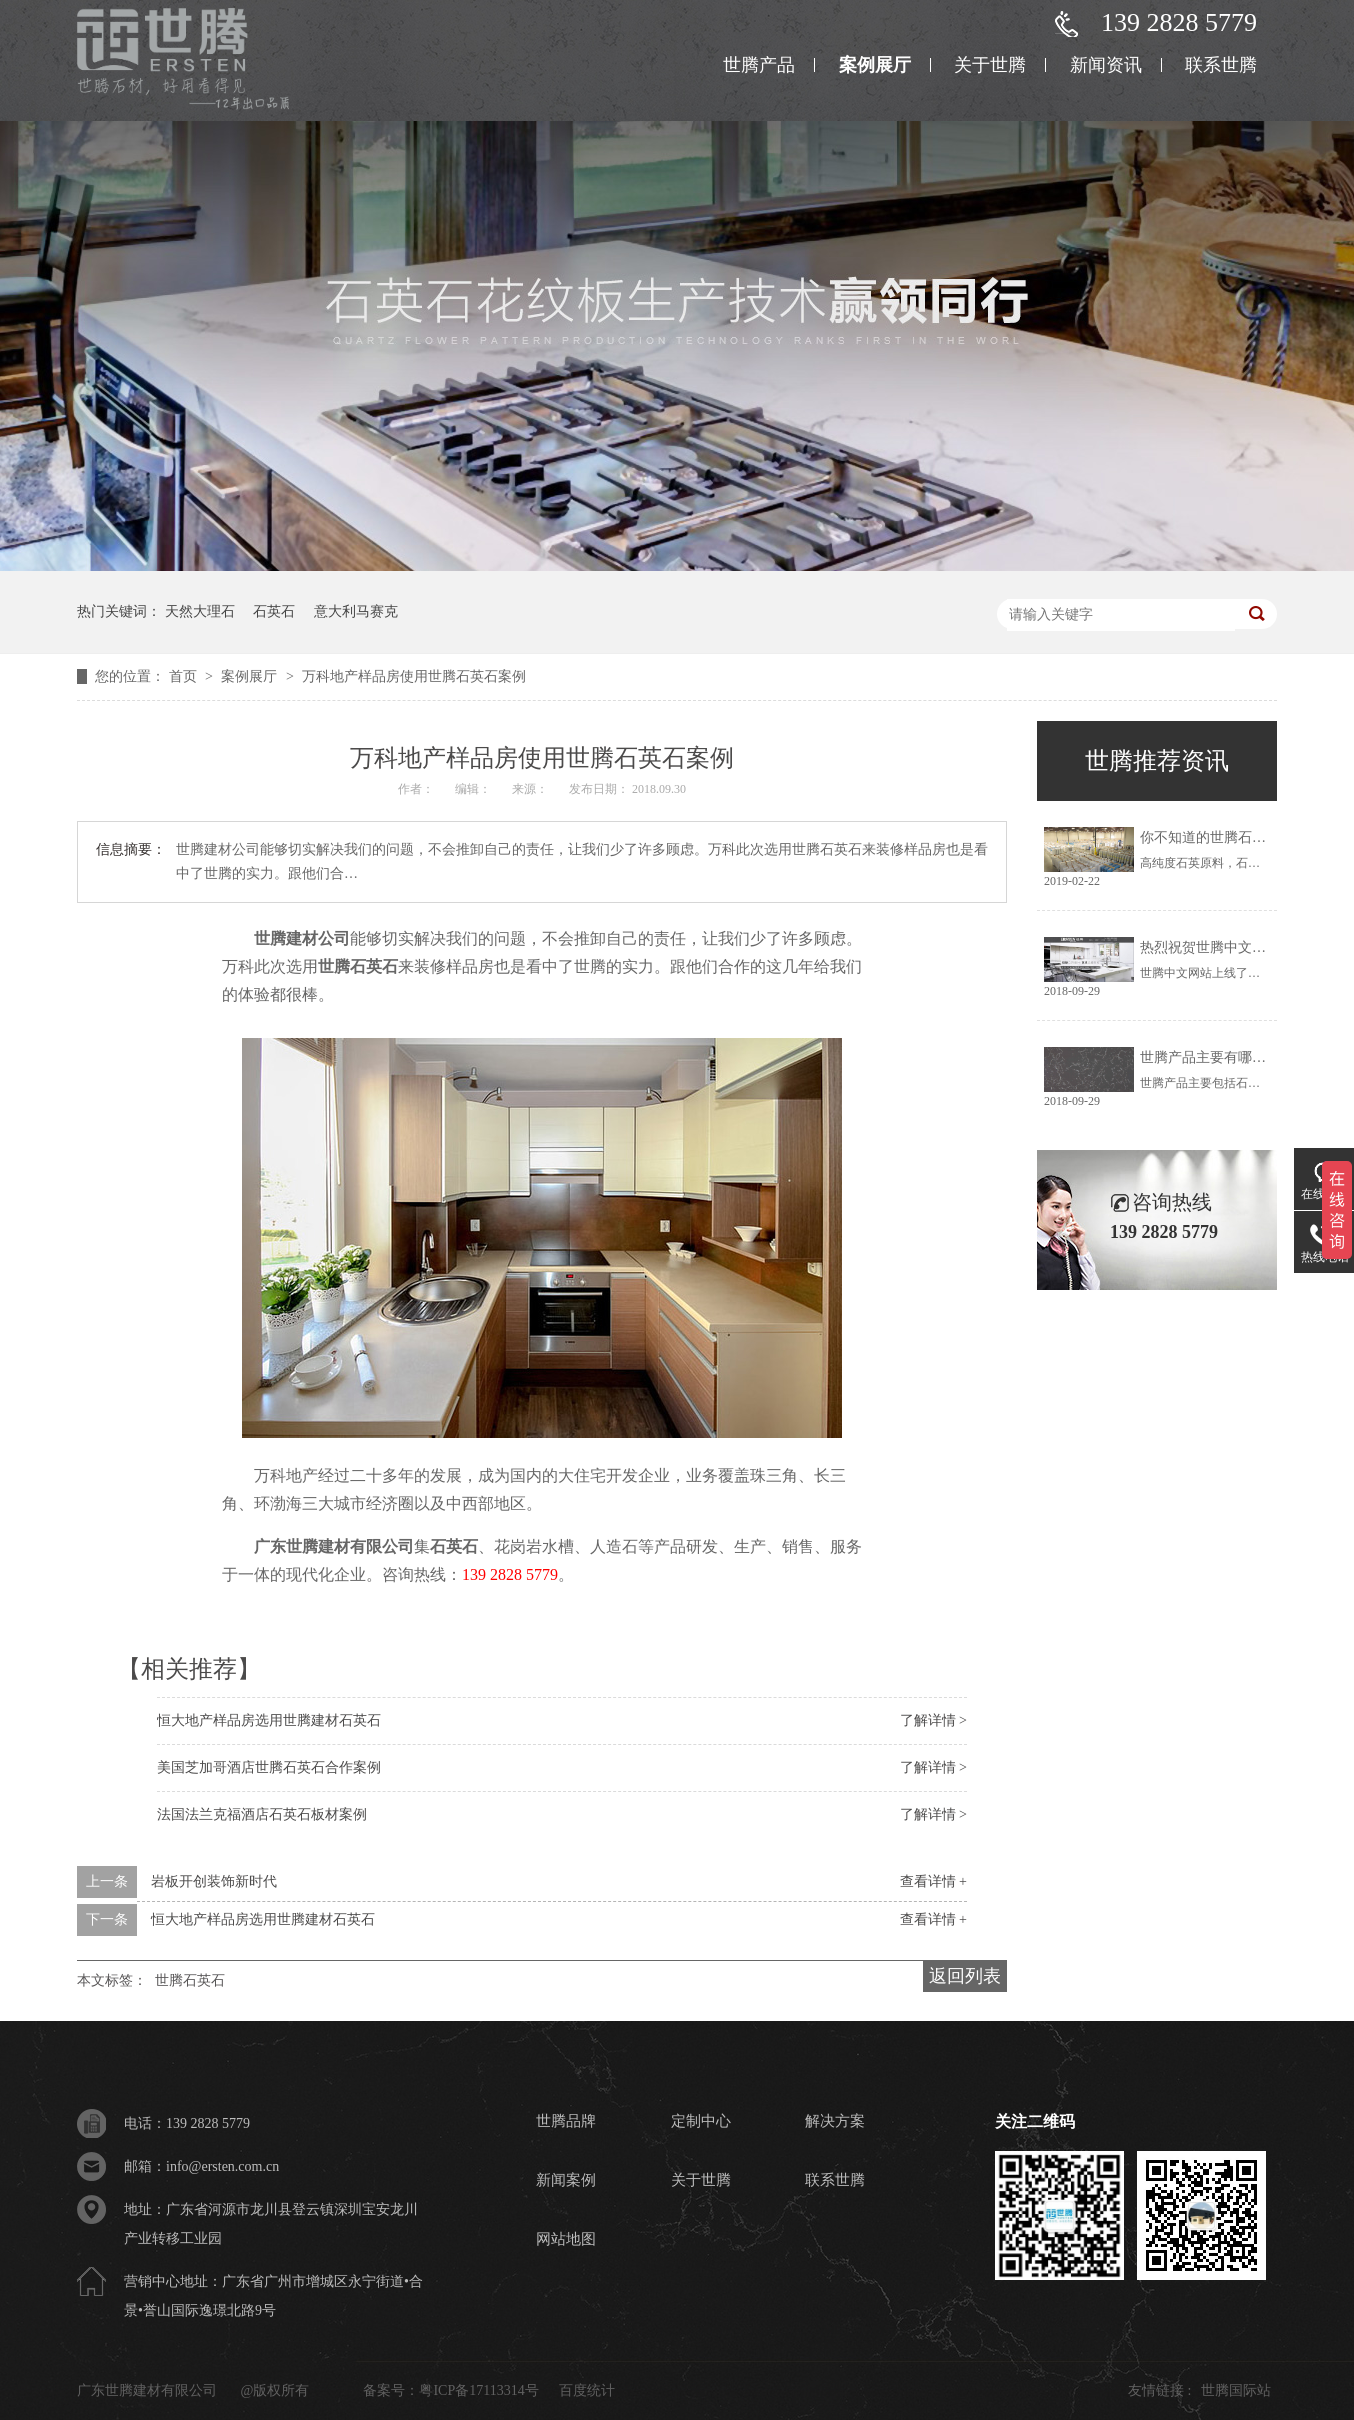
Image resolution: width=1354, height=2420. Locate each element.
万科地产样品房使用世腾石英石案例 (414, 676)
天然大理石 (200, 611)
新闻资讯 (1106, 65)
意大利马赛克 (356, 611)
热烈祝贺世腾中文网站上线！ (1231, 947)
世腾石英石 (358, 966)
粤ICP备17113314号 (478, 2390)
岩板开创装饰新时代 (214, 1881)
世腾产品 (759, 65)
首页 (185, 676)
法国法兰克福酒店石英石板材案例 (262, 1814)
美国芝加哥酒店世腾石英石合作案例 (269, 1767)
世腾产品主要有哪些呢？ (1217, 1057)
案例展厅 (875, 65)
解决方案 (835, 2121)
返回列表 (965, 1976)
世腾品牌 (566, 2121)
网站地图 (566, 2239)
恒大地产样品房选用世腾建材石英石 (269, 1720)
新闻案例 (566, 2180)
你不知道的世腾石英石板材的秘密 (1245, 837)
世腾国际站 (1236, 2390)
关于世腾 (990, 65)
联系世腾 (1221, 65)
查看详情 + (933, 1881)
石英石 (274, 611)
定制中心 (701, 2121)
